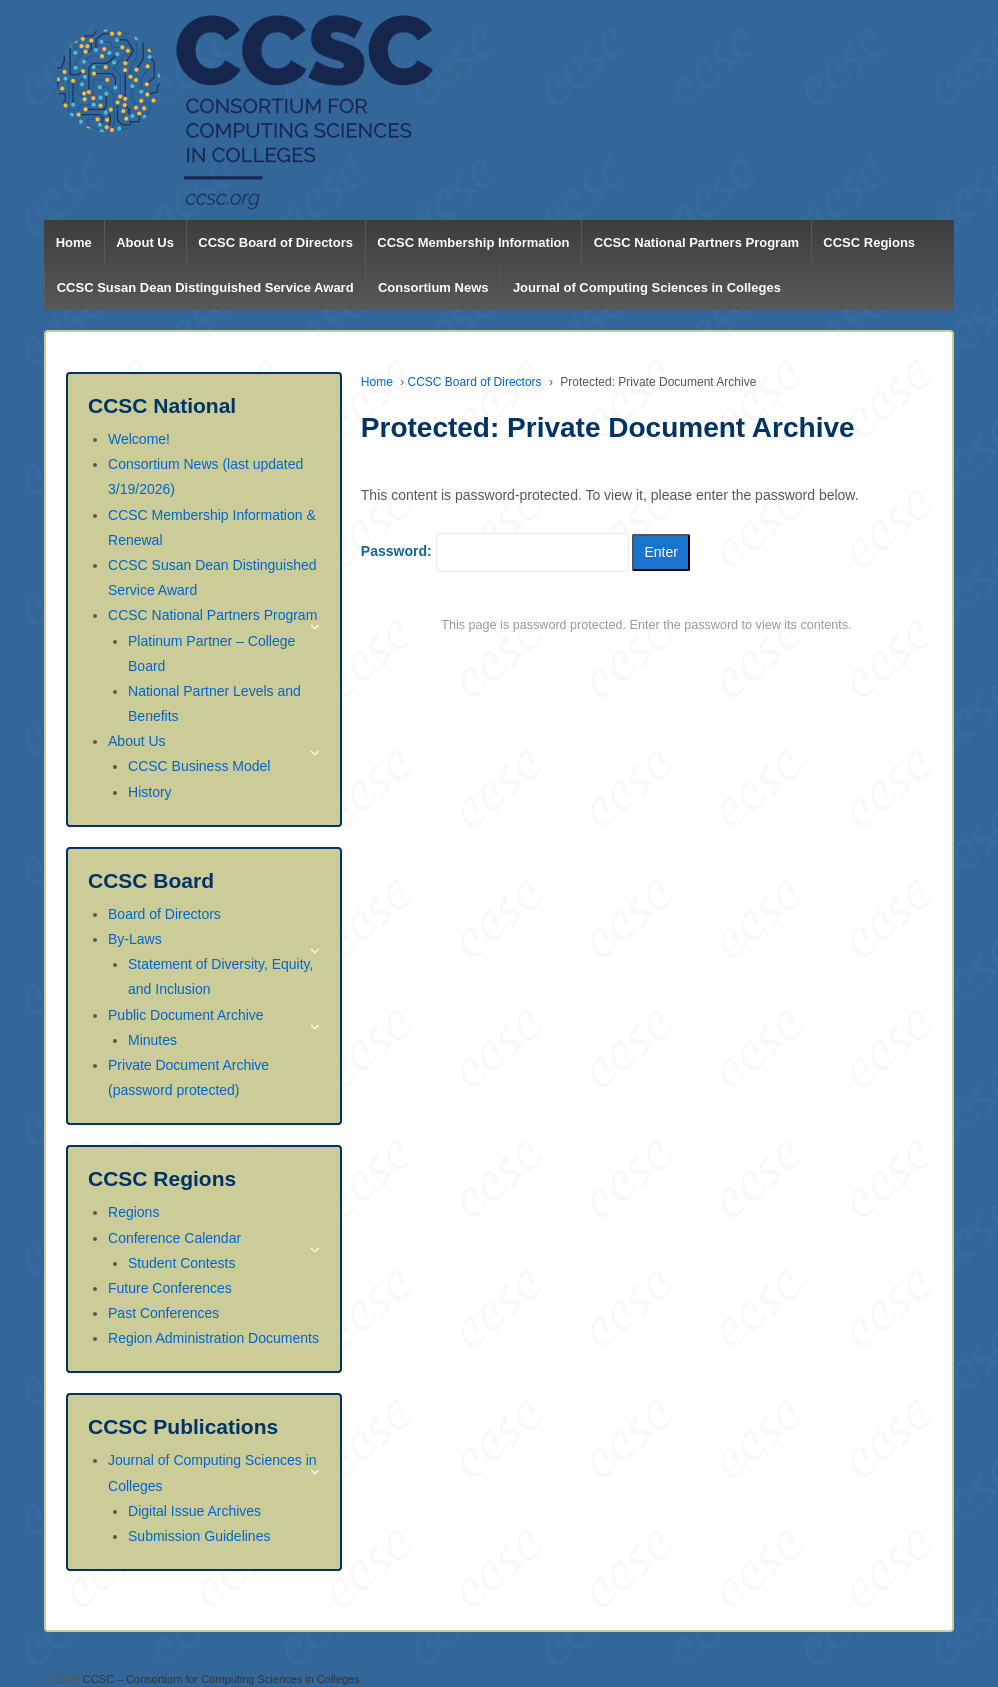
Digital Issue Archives (194, 1511)
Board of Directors (164, 914)
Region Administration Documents (213, 1338)
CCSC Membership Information (473, 242)
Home (74, 242)
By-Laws (135, 939)
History (150, 792)
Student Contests (181, 1263)
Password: (495, 552)
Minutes (152, 1040)
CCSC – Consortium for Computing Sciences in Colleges (220, 1679)
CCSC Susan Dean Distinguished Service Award (205, 287)
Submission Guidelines (199, 1536)
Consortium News (433, 287)
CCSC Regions (869, 242)
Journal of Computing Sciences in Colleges (647, 287)
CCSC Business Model (199, 766)
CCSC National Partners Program (696, 242)
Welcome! (139, 439)
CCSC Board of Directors (275, 242)
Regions (133, 1212)
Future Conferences (170, 1288)
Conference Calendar (174, 1238)
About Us (145, 242)
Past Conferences (163, 1313)
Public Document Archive (186, 1015)
